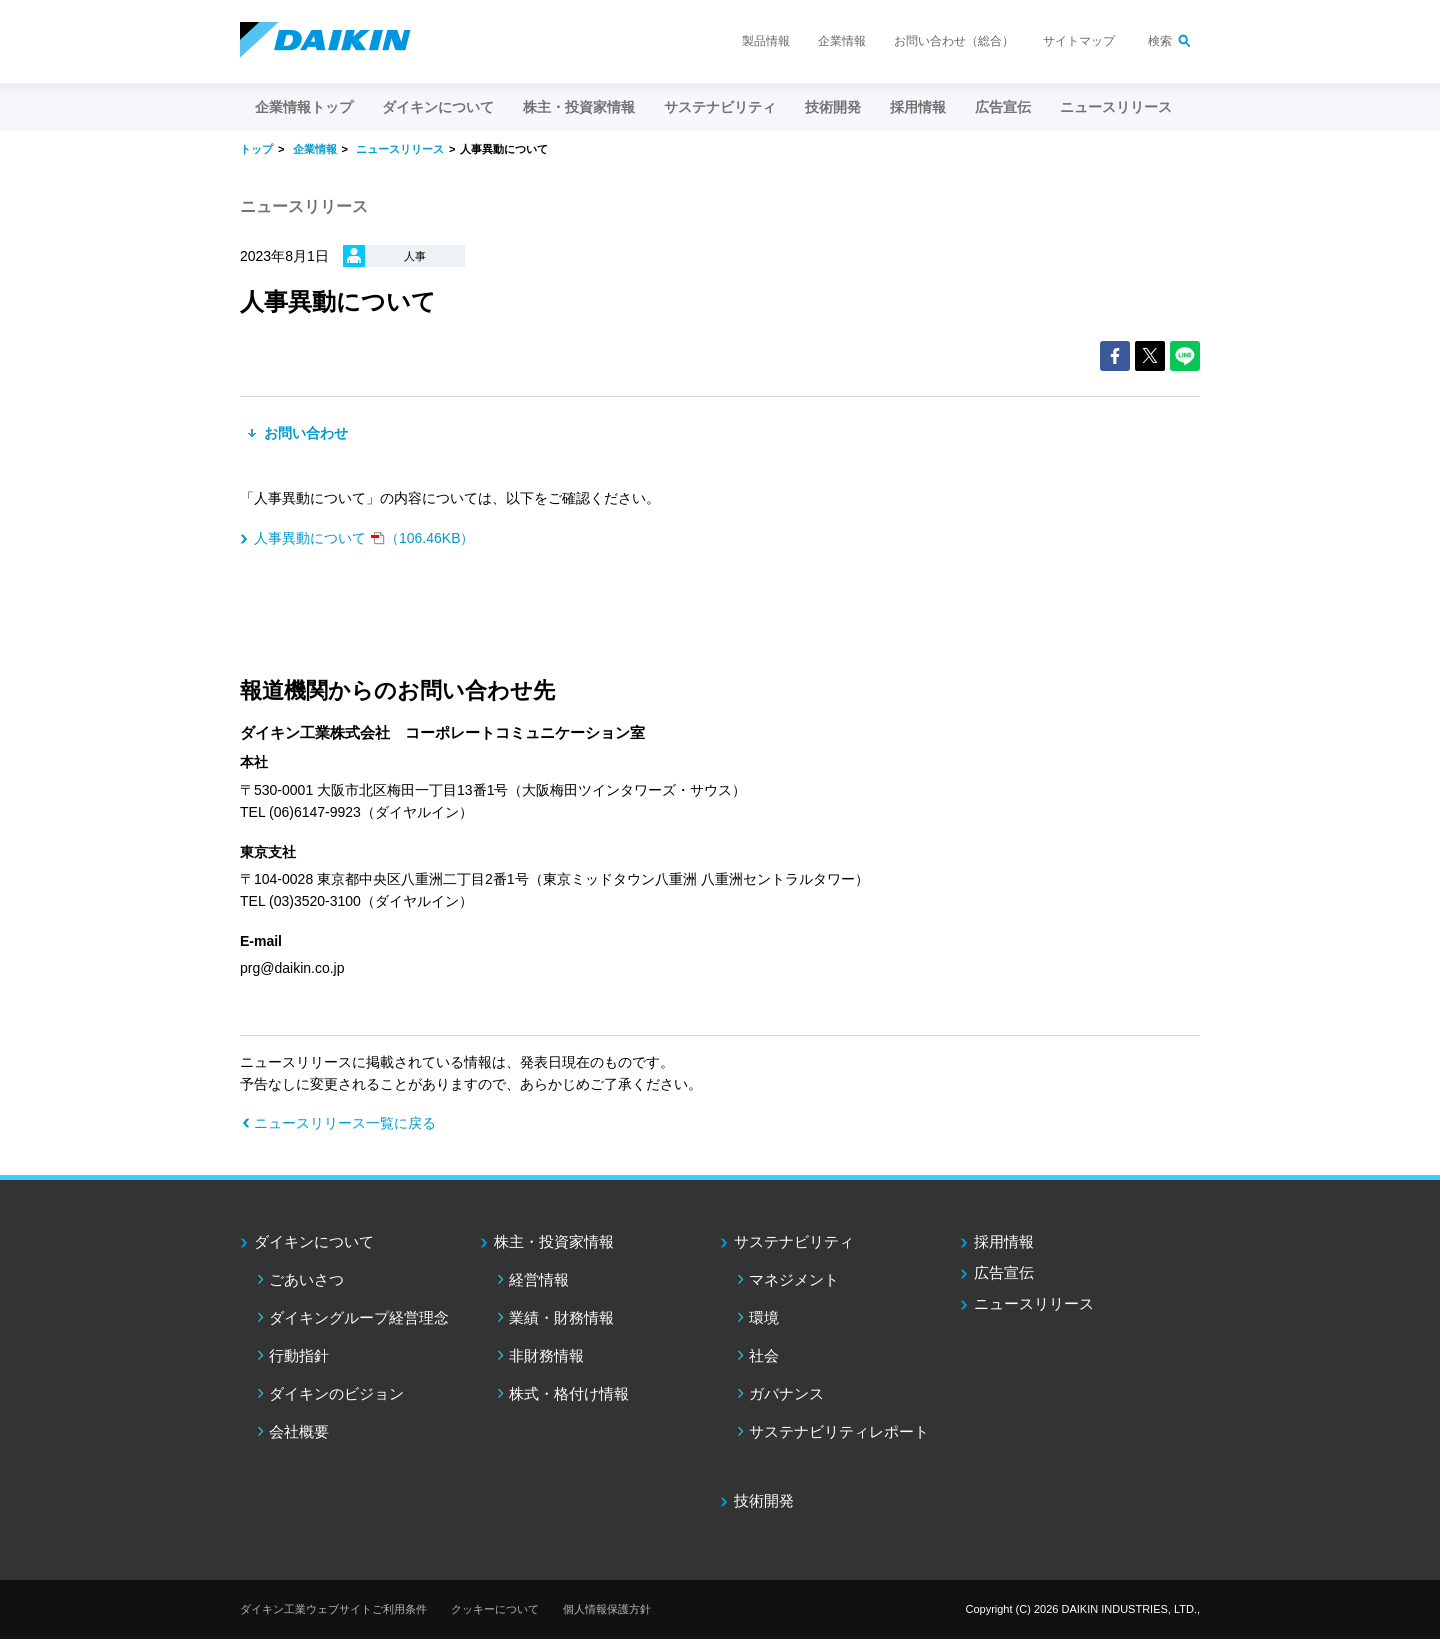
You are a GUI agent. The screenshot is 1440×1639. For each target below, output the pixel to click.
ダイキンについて (314, 1241)
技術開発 (833, 107)
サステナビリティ (794, 1241)
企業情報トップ (304, 107)
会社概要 (299, 1431)
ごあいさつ (306, 1279)
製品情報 (766, 41)
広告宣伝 (1004, 1272)
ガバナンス (786, 1393)
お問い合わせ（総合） (954, 41)
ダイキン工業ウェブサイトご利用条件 (333, 1609)
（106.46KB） (364, 538)
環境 (764, 1317)
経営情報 (539, 1279)
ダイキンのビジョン (336, 1393)
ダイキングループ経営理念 (359, 1317)
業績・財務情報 (561, 1317)
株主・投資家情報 (554, 1241)
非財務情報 (546, 1355)
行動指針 (299, 1355)
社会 (764, 1355)
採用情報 (918, 107)
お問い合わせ (304, 433)
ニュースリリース (1116, 107)
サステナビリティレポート (839, 1431)
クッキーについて (495, 1609)
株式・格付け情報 (569, 1393)
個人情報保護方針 (607, 1609)
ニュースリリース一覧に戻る (345, 1123)
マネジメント (794, 1279)
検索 (1160, 41)
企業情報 (842, 41)
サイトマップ (1079, 41)
